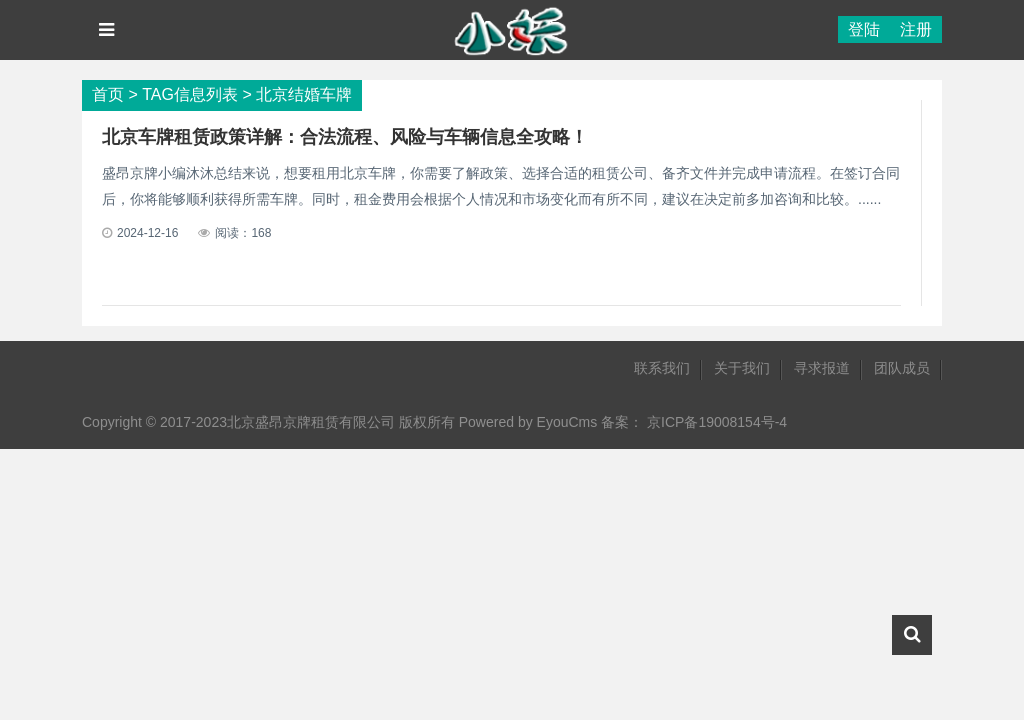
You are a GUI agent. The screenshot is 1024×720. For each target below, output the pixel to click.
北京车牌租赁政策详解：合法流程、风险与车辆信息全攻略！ (345, 137)
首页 (108, 94)
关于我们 (742, 368)
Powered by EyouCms (526, 422)
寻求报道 (822, 368)
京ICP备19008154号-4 (717, 422)
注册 (916, 29)
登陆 (864, 29)
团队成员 (902, 368)
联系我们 (662, 368)
